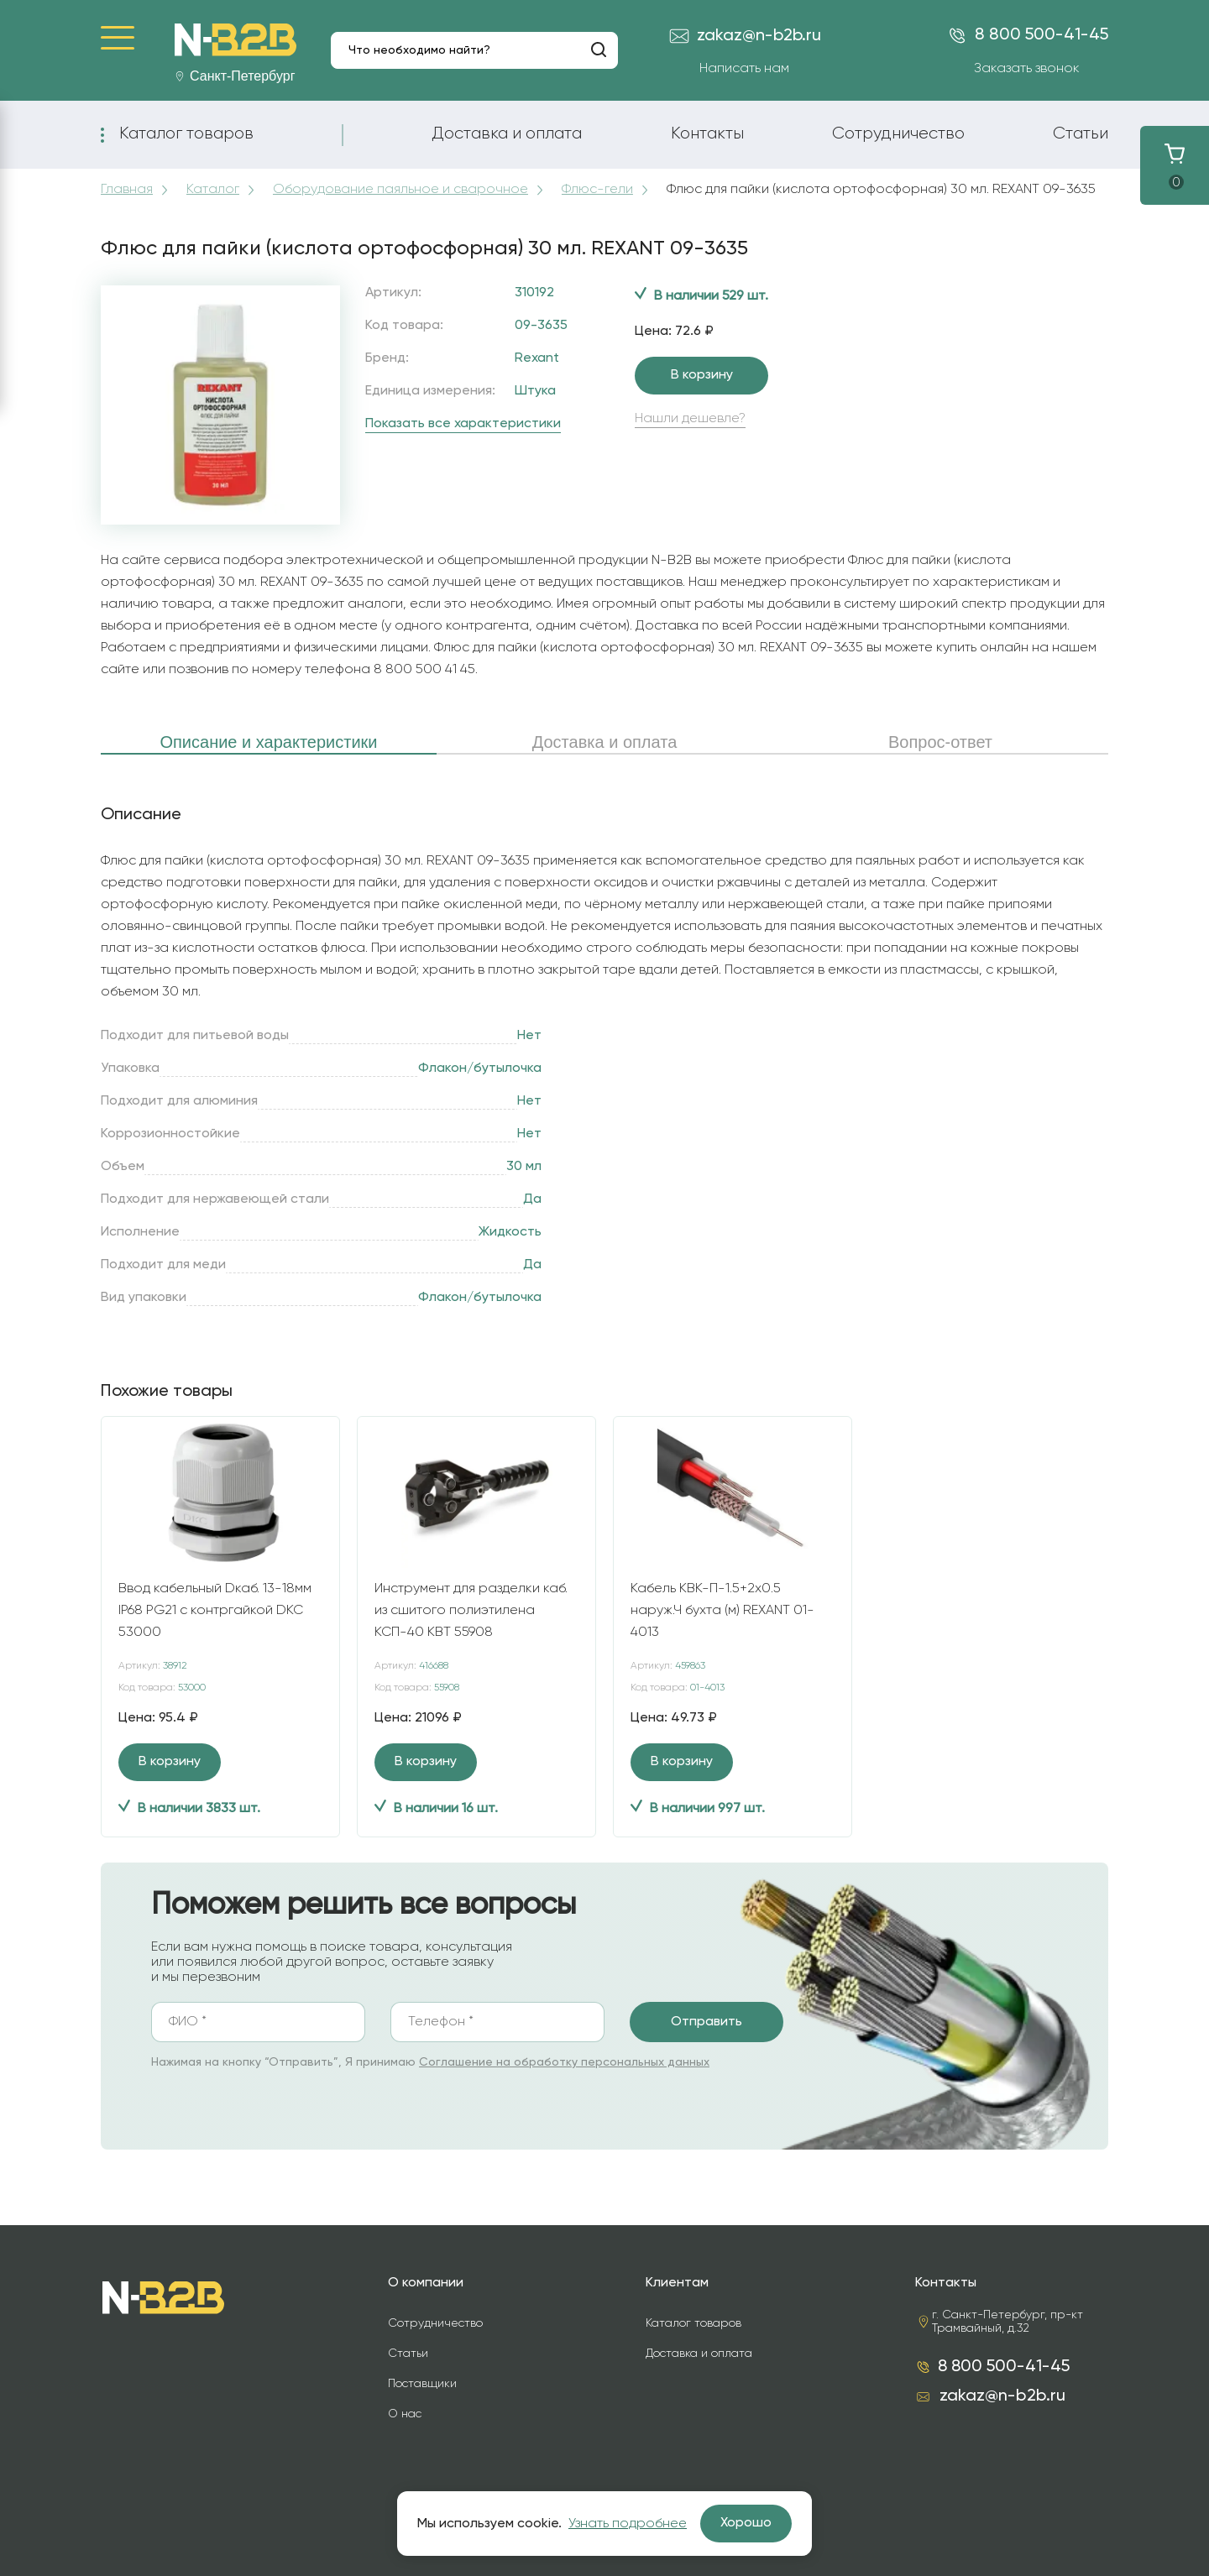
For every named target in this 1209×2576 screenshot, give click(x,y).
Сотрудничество (898, 133)
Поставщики (422, 2384)
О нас (404, 2414)
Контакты (707, 133)
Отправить (706, 2022)
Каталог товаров (186, 133)
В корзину (702, 375)
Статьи (1080, 133)
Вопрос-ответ (940, 742)
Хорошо (746, 2523)
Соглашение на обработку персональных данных (564, 2062)
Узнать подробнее (627, 2524)
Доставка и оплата (507, 133)
